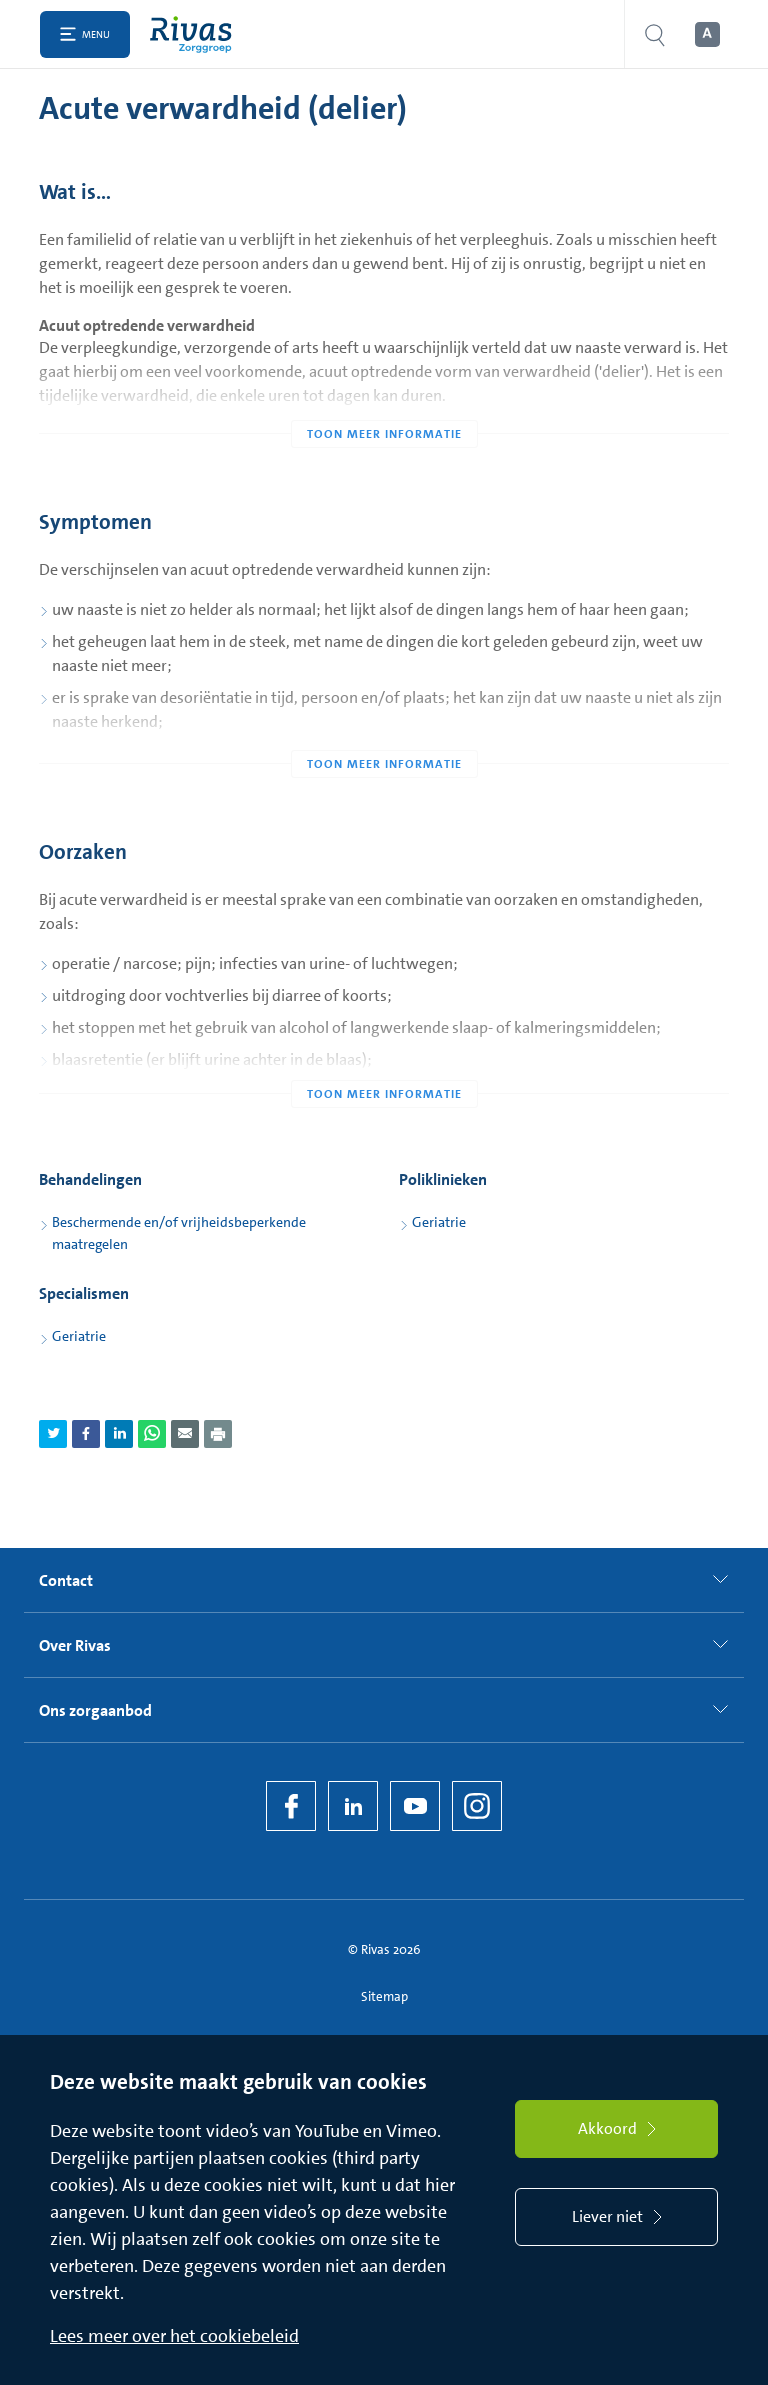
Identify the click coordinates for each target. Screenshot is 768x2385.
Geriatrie (439, 1222)
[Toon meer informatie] (384, 394)
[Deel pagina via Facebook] (86, 1434)
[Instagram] (477, 1806)
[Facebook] (291, 1806)
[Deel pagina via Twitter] (53, 1434)
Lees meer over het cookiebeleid (174, 2336)
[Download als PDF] (218, 1434)
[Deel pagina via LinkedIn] (119, 1434)
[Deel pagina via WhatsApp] (152, 1434)
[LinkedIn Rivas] (353, 1806)
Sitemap (384, 1996)
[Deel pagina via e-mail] (185, 1434)
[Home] (195, 34)
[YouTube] (415, 1806)
